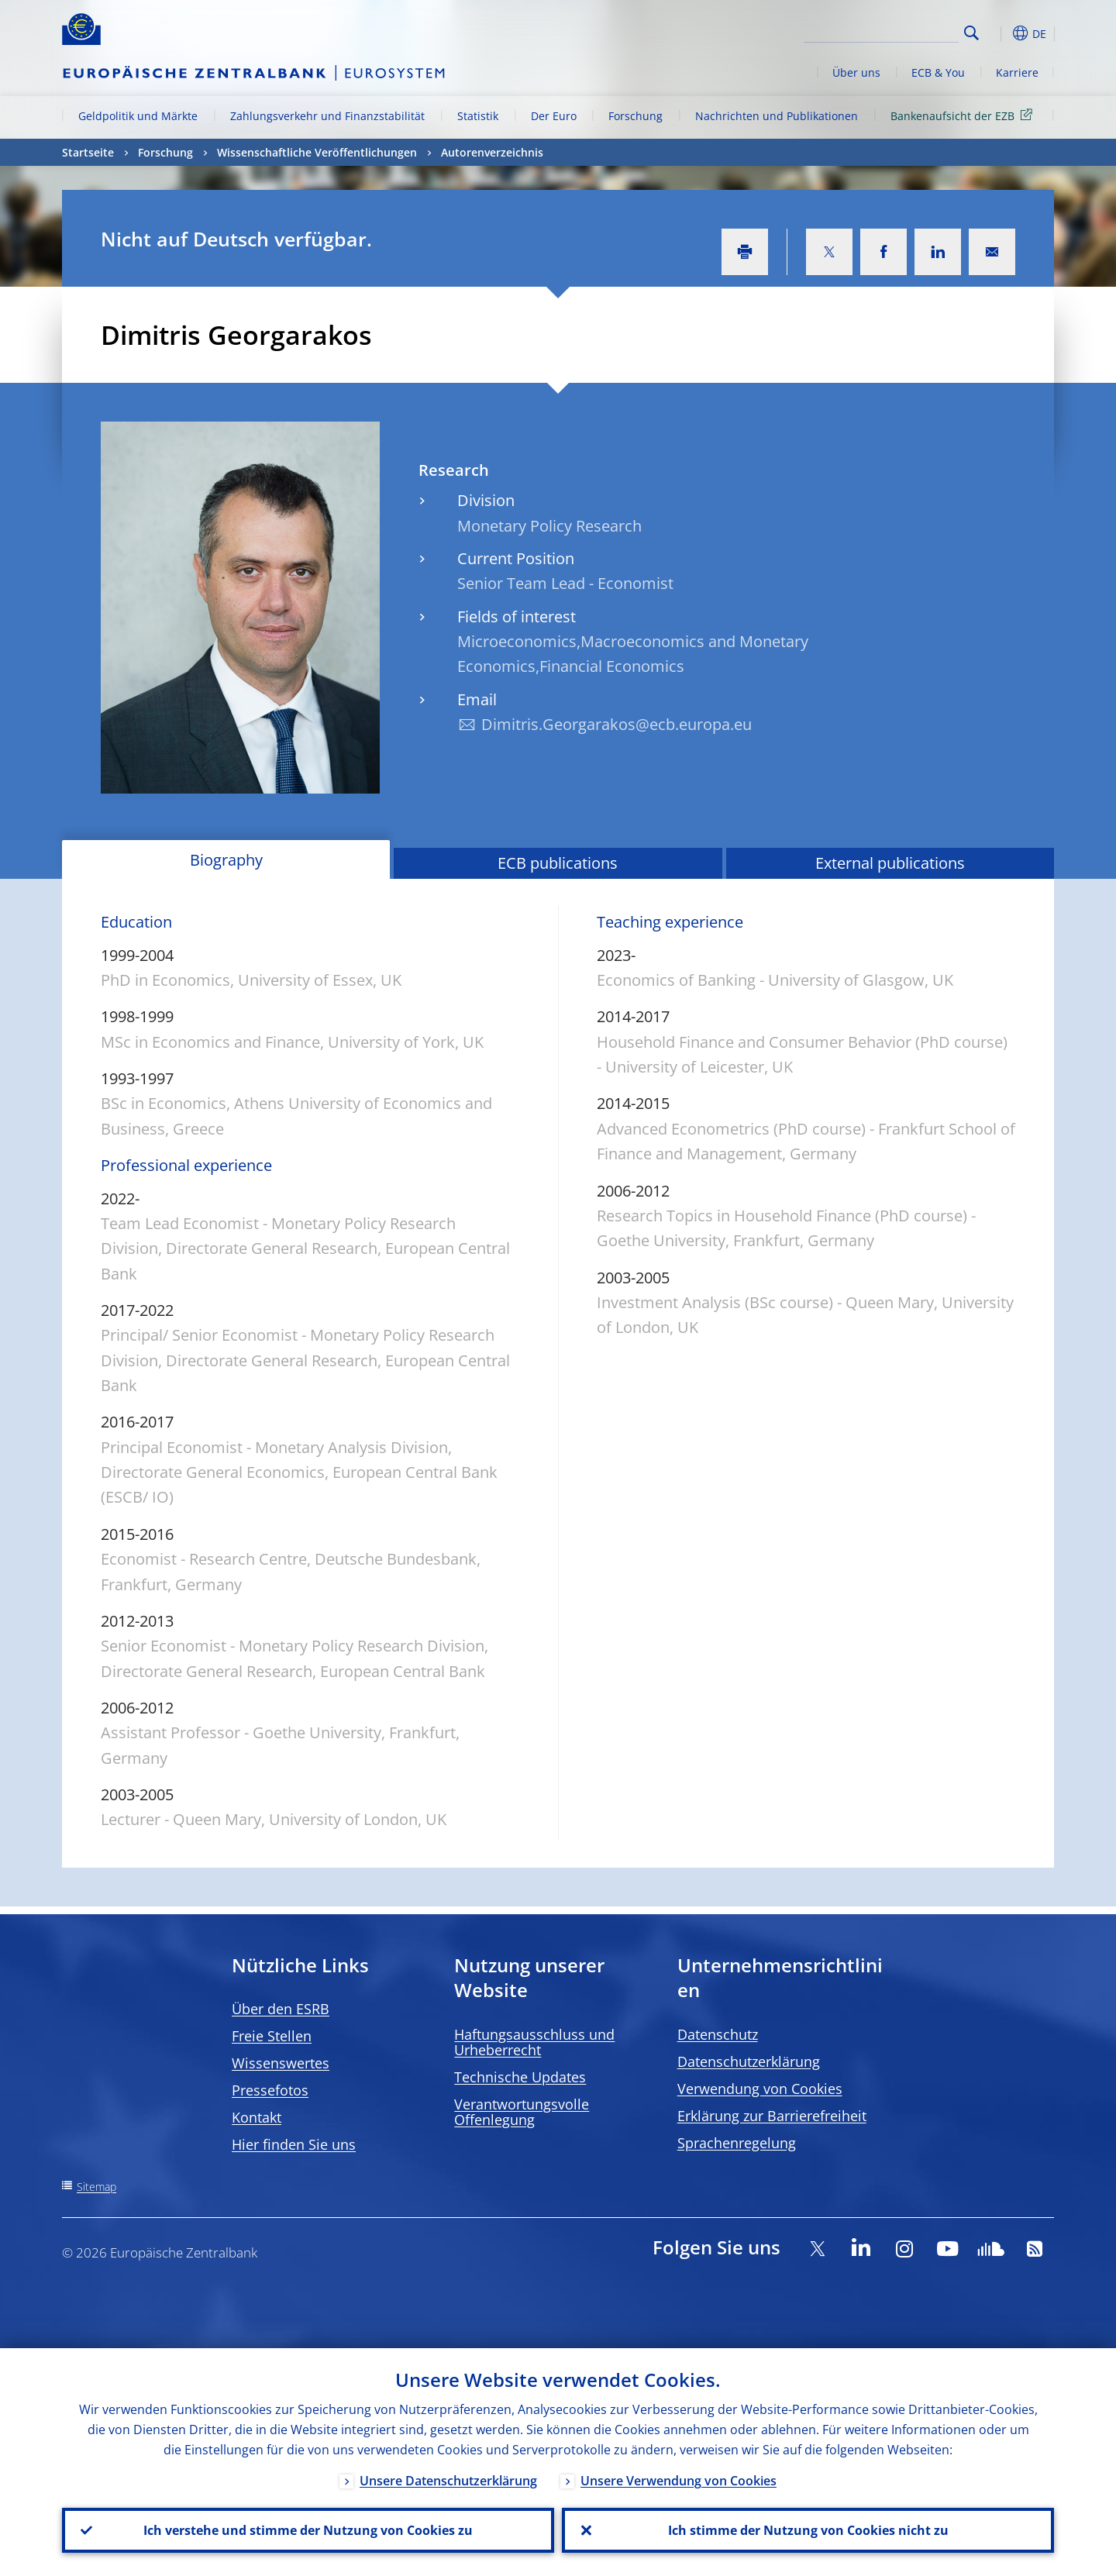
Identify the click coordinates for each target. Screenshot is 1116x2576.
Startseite (88, 152)
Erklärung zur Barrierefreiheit (771, 2115)
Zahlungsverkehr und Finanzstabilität (327, 115)
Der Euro (554, 115)
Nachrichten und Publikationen (776, 115)
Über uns (856, 72)
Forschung (635, 115)
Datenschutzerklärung (748, 2061)
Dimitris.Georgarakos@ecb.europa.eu (616, 724)
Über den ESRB (280, 2008)
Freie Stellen (272, 2036)
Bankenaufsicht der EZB (964, 115)
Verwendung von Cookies (759, 2088)
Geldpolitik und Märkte (138, 115)
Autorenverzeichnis (492, 152)
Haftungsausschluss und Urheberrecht (534, 2042)
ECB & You (938, 72)
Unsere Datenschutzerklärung (448, 2480)
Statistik (477, 115)
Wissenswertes (280, 2063)
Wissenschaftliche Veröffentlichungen (317, 152)
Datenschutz (717, 2034)
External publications (890, 862)
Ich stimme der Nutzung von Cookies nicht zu (808, 2530)
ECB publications (558, 862)
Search (971, 32)
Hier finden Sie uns (294, 2144)
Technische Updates (520, 2077)
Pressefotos (270, 2090)
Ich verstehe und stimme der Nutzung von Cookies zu (308, 2530)
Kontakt (256, 2117)
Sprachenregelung (736, 2142)
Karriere (1017, 72)
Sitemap (96, 2186)
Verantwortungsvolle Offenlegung (521, 2112)
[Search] (881, 31)
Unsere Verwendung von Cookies (678, 2480)
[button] (1000, 33)
